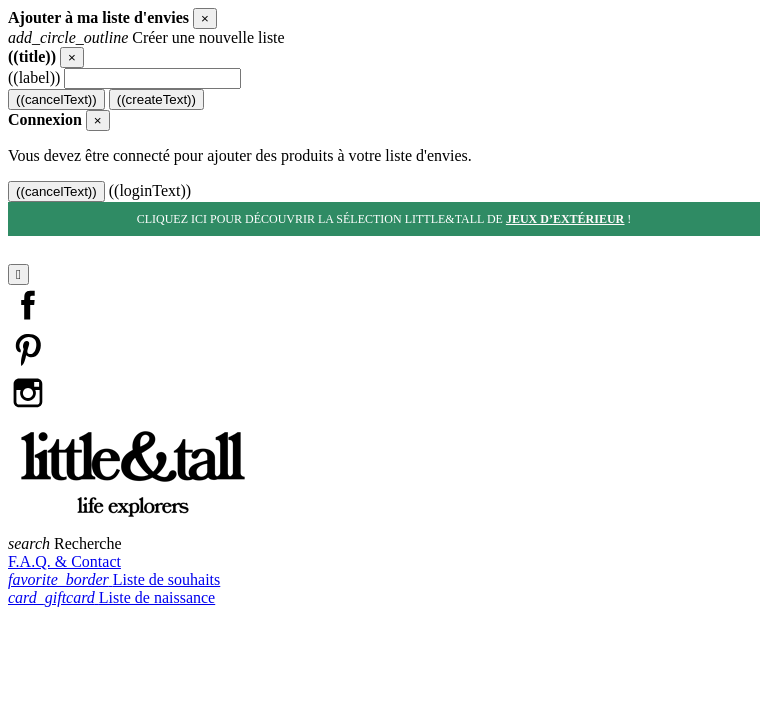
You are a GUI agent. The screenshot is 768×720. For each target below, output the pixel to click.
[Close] (205, 18)
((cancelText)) (56, 99)
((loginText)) (150, 190)
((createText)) (156, 99)
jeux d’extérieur (565, 219)
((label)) (34, 77)
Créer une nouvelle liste (146, 37)
